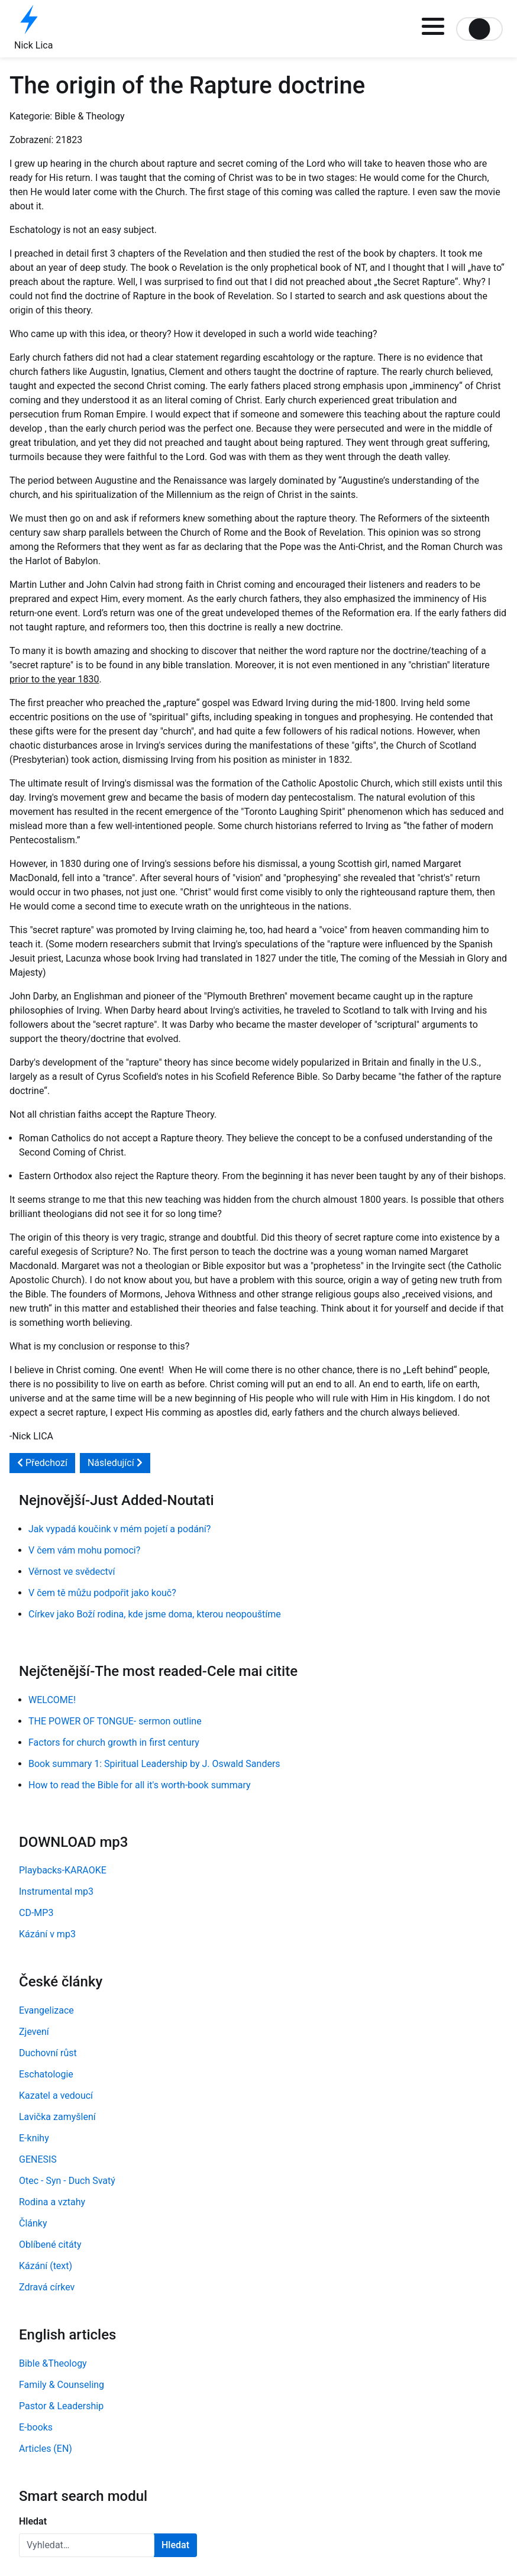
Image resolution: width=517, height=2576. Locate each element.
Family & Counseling (61, 2384)
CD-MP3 (36, 1912)
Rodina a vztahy (52, 2202)
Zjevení (34, 2031)
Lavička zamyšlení (57, 2116)
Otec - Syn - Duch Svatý (67, 2180)
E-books (36, 2427)
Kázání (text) (45, 2265)
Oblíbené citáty (50, 2244)
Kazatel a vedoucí (56, 2095)
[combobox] (86, 2545)
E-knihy (34, 2138)
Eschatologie (46, 2074)
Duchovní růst (48, 2053)
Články (33, 2223)
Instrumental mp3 (56, 1891)
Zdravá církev (47, 2287)
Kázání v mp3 (47, 1934)
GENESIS (38, 2159)
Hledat (33, 2521)
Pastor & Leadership (61, 2406)
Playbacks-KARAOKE (62, 1870)
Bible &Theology (53, 2363)
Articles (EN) (45, 2448)
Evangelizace (46, 2010)
